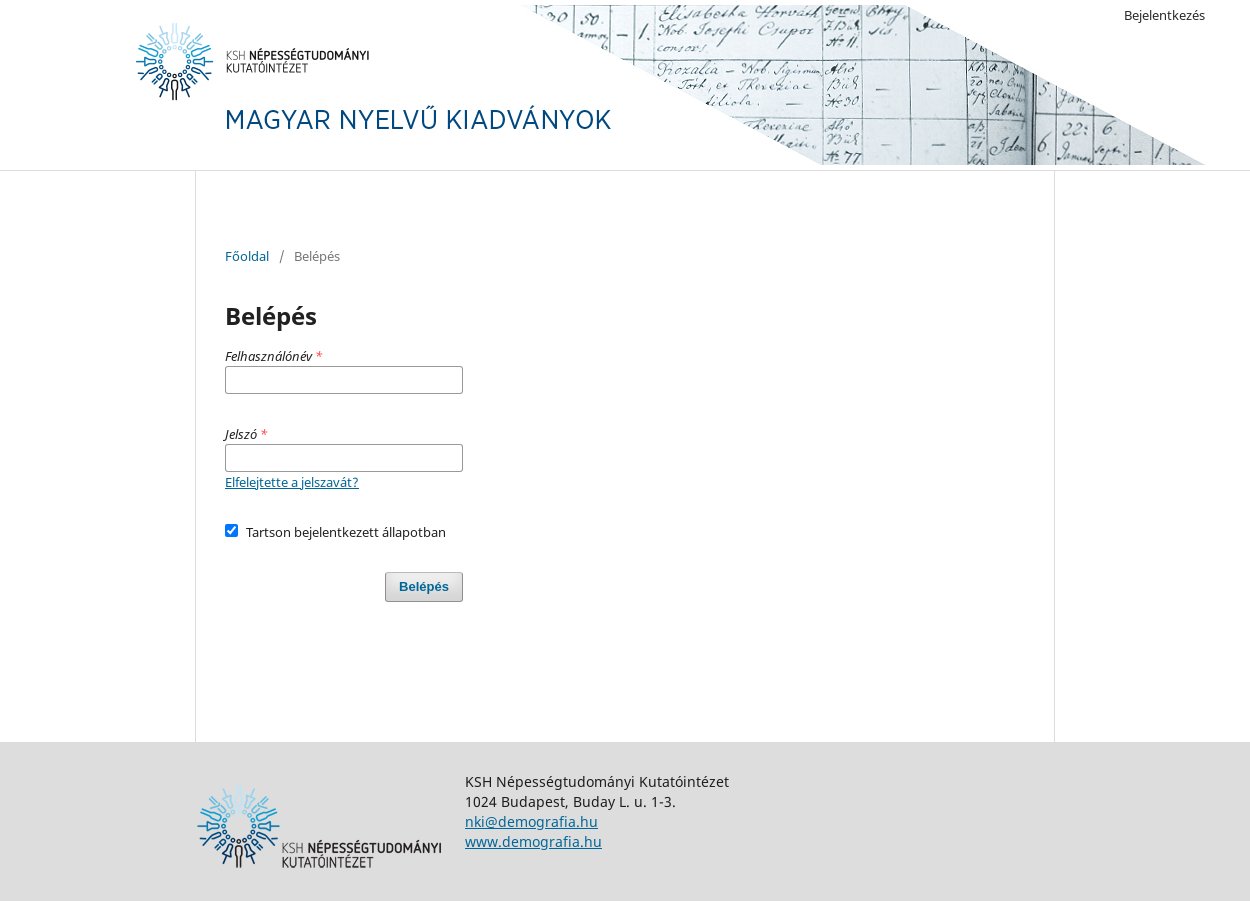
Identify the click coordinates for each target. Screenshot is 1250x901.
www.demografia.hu (533, 841)
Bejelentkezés (1164, 15)
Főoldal (247, 256)
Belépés (424, 586)
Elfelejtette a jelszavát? (292, 482)
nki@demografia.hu (531, 821)
